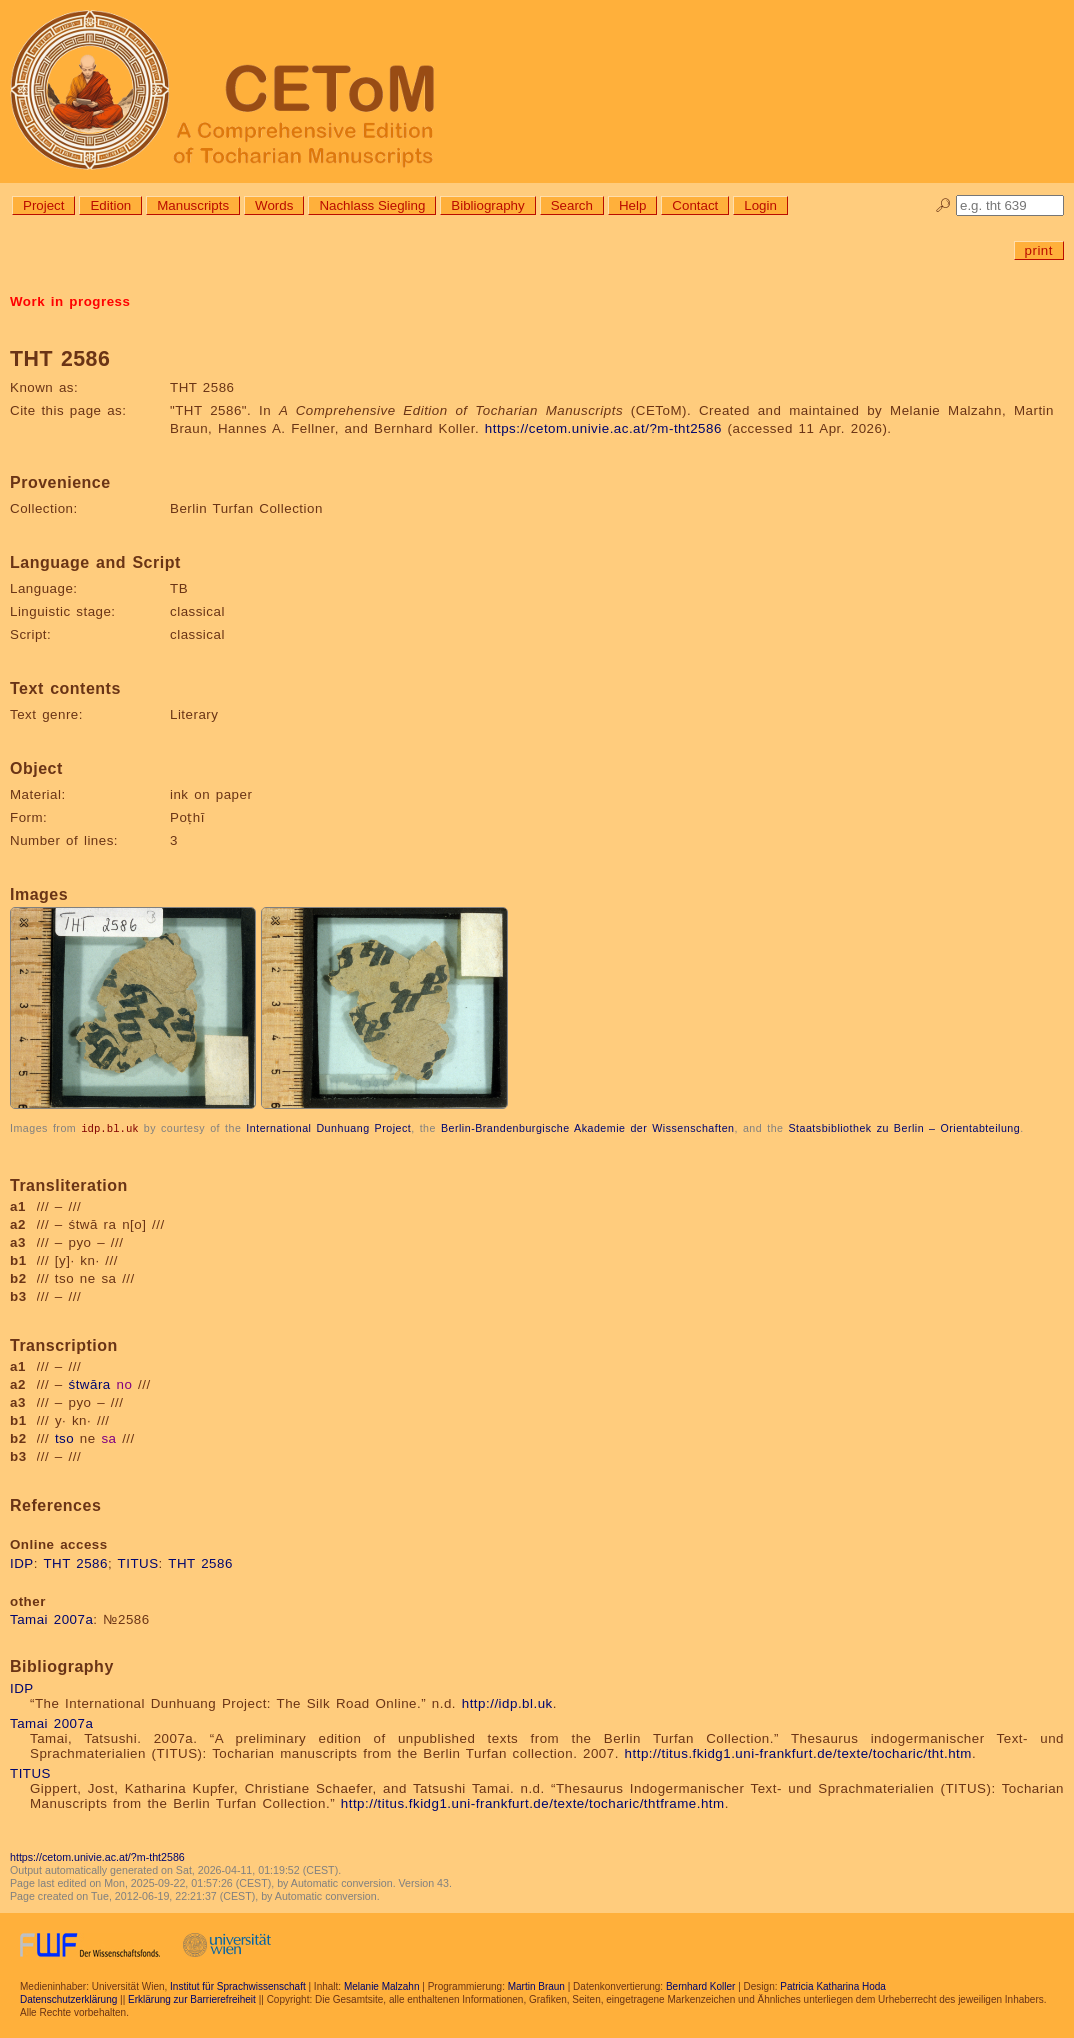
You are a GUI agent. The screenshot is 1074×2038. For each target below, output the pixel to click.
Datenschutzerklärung (68, 1998)
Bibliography (487, 205)
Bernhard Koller (700, 1985)
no (124, 1383)
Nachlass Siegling (372, 205)
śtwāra (90, 1383)
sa (108, 1437)
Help (632, 205)
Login (760, 205)
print (1039, 250)
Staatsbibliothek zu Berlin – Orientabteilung (904, 1128)
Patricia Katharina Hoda (833, 1985)
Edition (110, 205)
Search (572, 205)
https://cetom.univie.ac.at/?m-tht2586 (603, 428)
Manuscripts (193, 205)
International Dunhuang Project (328, 1128)
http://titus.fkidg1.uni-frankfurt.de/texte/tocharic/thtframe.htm (533, 1802)
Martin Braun (536, 1985)
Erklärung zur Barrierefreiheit (192, 1998)
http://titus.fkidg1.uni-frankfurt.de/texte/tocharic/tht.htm (798, 1752)
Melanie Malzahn (382, 1985)
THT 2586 (75, 1562)
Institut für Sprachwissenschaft (238, 1985)
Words (274, 205)
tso (64, 1437)
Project (43, 205)
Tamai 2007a (51, 1618)
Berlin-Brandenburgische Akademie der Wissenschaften (588, 1128)
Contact (695, 205)
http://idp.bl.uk (507, 1702)
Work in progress (70, 301)
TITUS (138, 1562)
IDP (22, 1562)
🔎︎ (943, 205)
